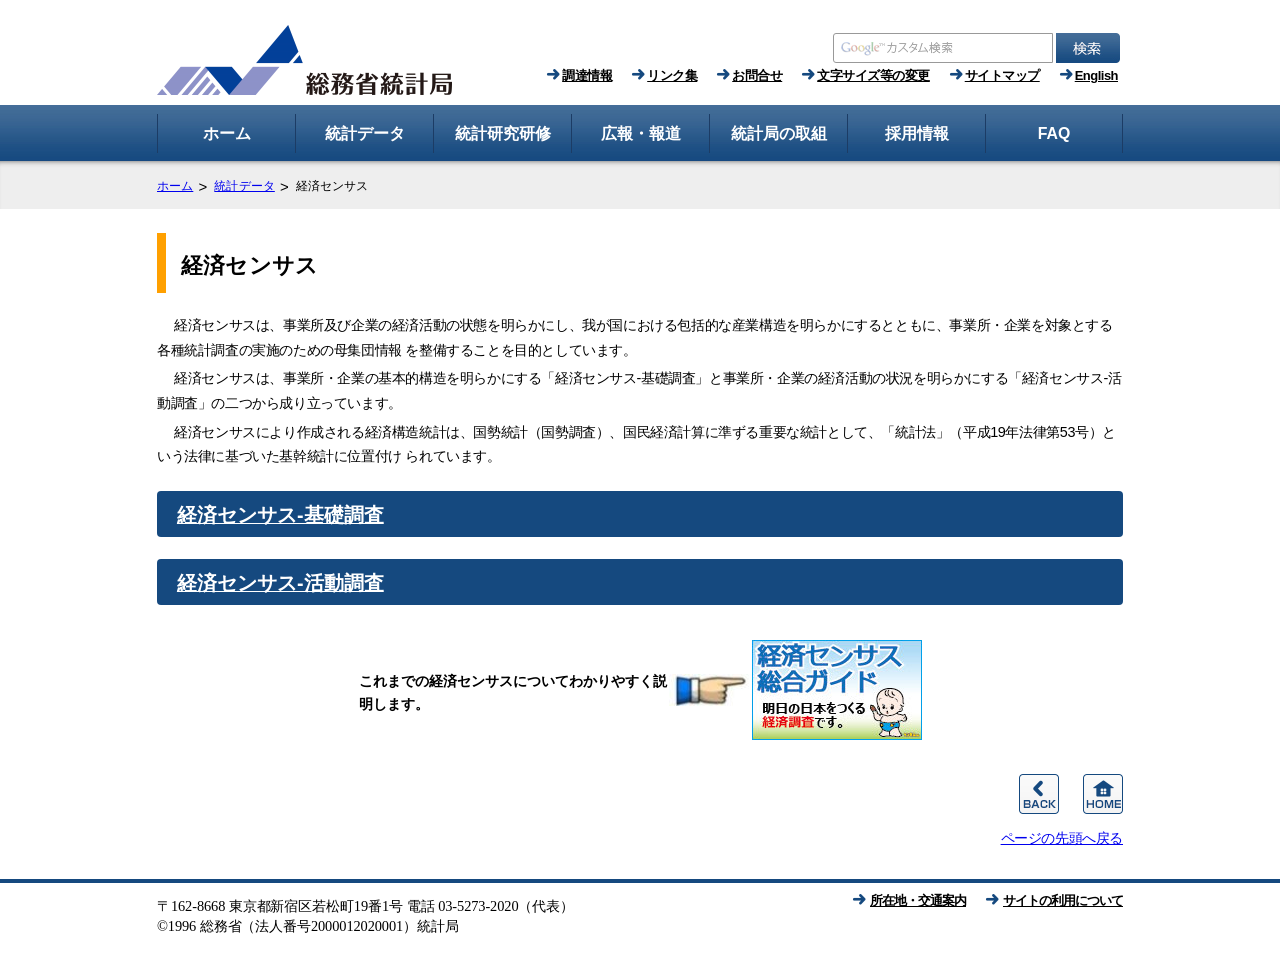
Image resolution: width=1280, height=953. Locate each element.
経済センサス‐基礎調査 (280, 515)
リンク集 (672, 75)
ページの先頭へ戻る (1062, 838)
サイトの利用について (1063, 900)
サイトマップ (1002, 75)
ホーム (175, 186)
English (1096, 75)
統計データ (244, 186)
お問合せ (757, 75)
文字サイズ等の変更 (873, 75)
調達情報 (587, 75)
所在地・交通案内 (918, 900)
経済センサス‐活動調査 (280, 583)
